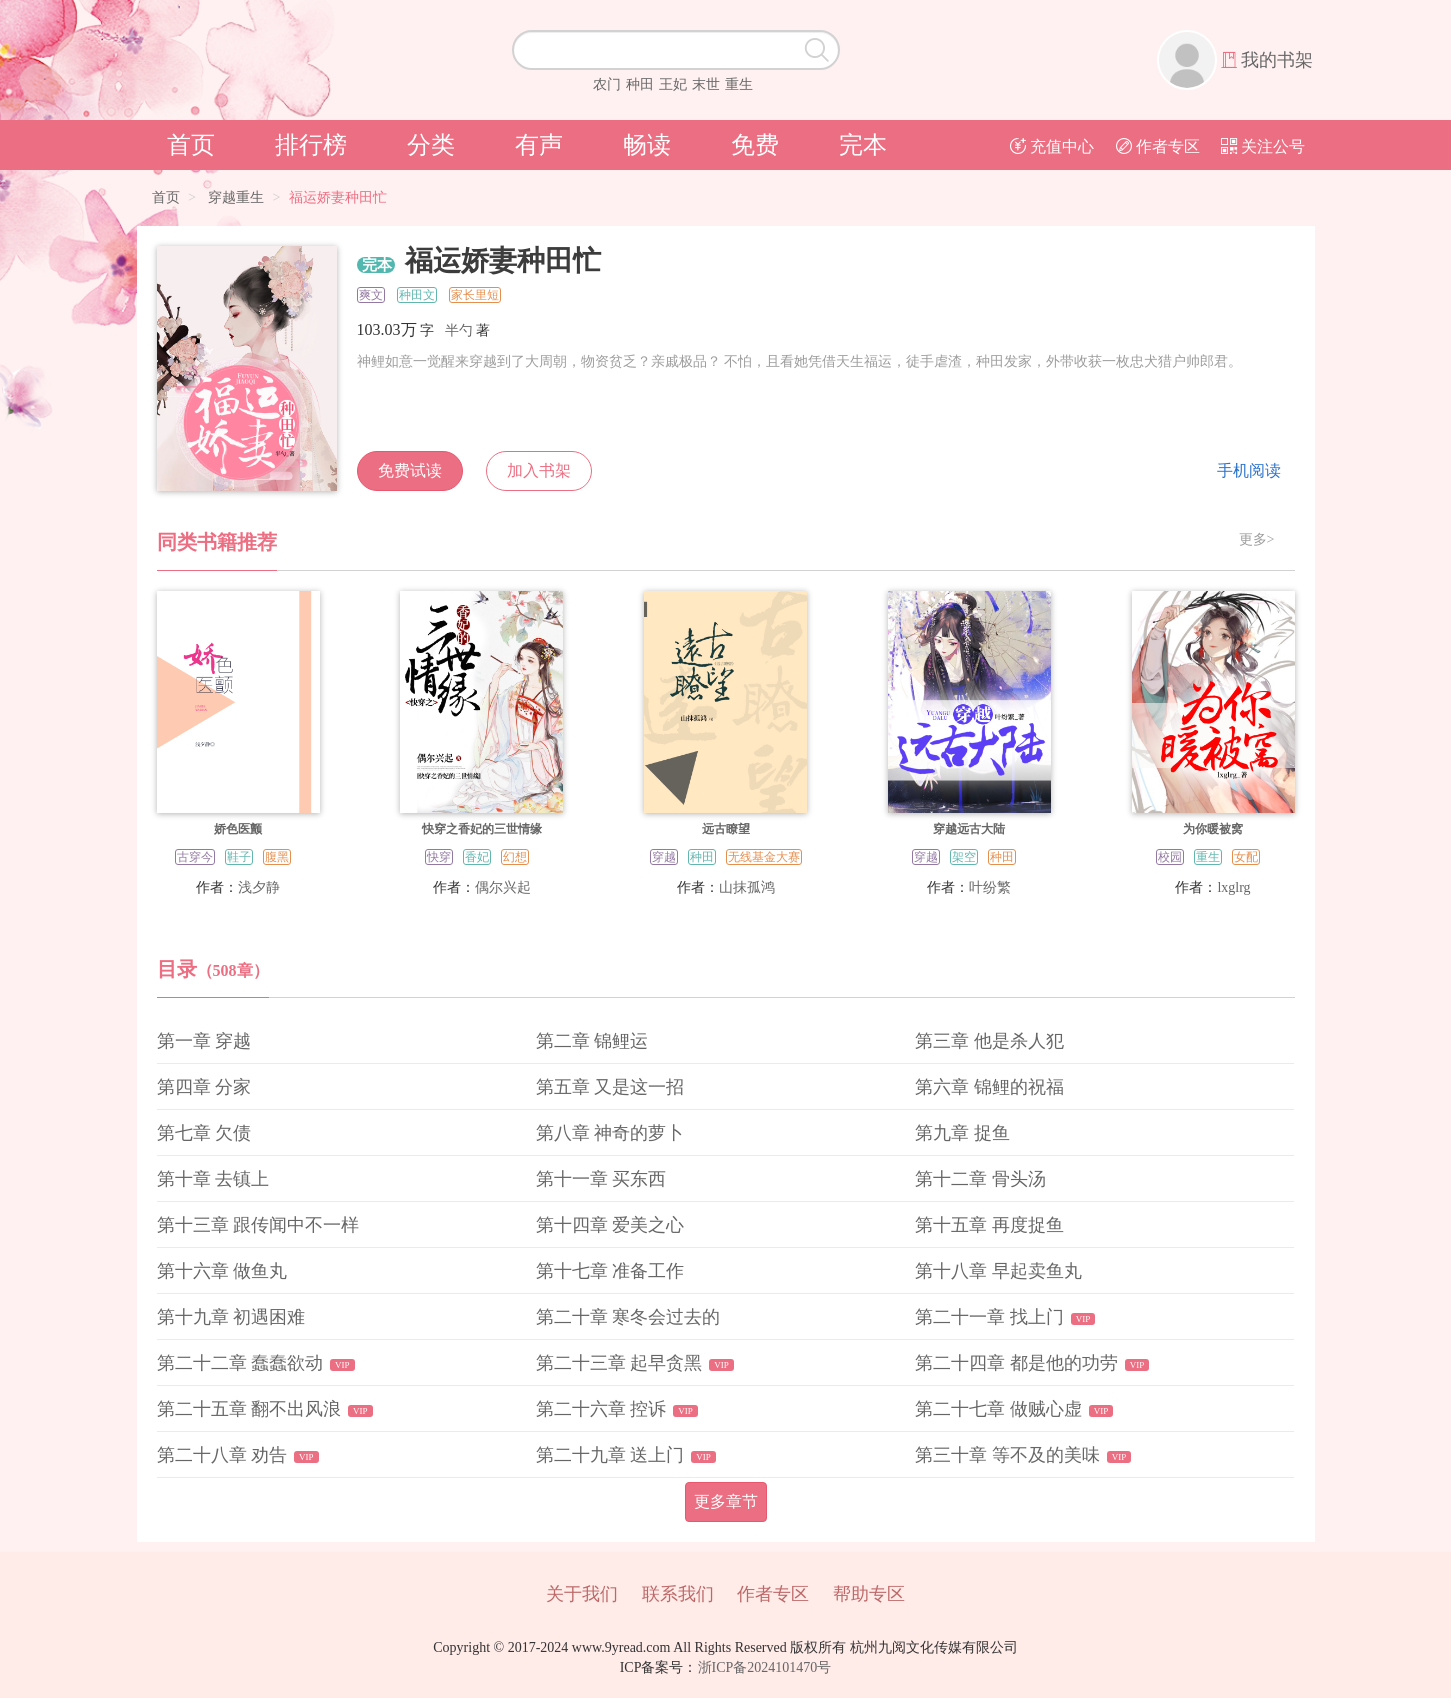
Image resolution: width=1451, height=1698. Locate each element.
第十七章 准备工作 (610, 1271)
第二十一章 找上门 (989, 1317)
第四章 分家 (204, 1087)
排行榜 (311, 145)
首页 (191, 145)
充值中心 (1052, 146)
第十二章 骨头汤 (980, 1179)
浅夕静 (259, 887)
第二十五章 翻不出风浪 (249, 1409)
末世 (706, 84)
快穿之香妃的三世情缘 (482, 829)
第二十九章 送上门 (610, 1455)
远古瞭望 (726, 829)
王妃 (673, 84)
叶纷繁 (990, 887)
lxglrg (1233, 887)
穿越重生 (236, 197)
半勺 (459, 330)
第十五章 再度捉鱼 (989, 1225)
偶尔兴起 (503, 887)
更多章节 (726, 1501)
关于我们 (582, 1594)
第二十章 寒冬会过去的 (628, 1317)
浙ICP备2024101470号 (765, 1667)
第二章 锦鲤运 (592, 1041)
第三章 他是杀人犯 (989, 1041)
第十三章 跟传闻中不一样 (258, 1225)
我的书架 (1277, 60)
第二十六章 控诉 (601, 1409)
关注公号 (1263, 146)
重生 (739, 84)
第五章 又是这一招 (610, 1087)
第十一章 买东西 (601, 1179)
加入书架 (539, 470)
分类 (431, 145)
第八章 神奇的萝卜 (610, 1133)
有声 (539, 145)
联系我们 (678, 1594)
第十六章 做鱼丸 (222, 1271)
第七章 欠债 (204, 1133)
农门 (607, 84)
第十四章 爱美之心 (610, 1225)
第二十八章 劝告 (222, 1455)
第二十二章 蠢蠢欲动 (240, 1363)
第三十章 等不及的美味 (1007, 1455)
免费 (755, 145)
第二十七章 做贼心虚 (998, 1409)
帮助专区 (869, 1594)
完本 (863, 145)
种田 (640, 84)
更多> (1257, 540)
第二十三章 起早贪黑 (619, 1363)
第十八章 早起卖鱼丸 (998, 1271)
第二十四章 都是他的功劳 (1016, 1363)
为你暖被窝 (1213, 829)
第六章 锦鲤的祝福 (989, 1087)
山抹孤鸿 (747, 887)
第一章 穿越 (204, 1041)
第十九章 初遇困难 (231, 1317)
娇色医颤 (238, 829)
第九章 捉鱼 (962, 1133)
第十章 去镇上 (213, 1179)
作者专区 (1158, 146)
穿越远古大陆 (969, 829)
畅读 (647, 145)
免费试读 (410, 470)
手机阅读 (1249, 470)
